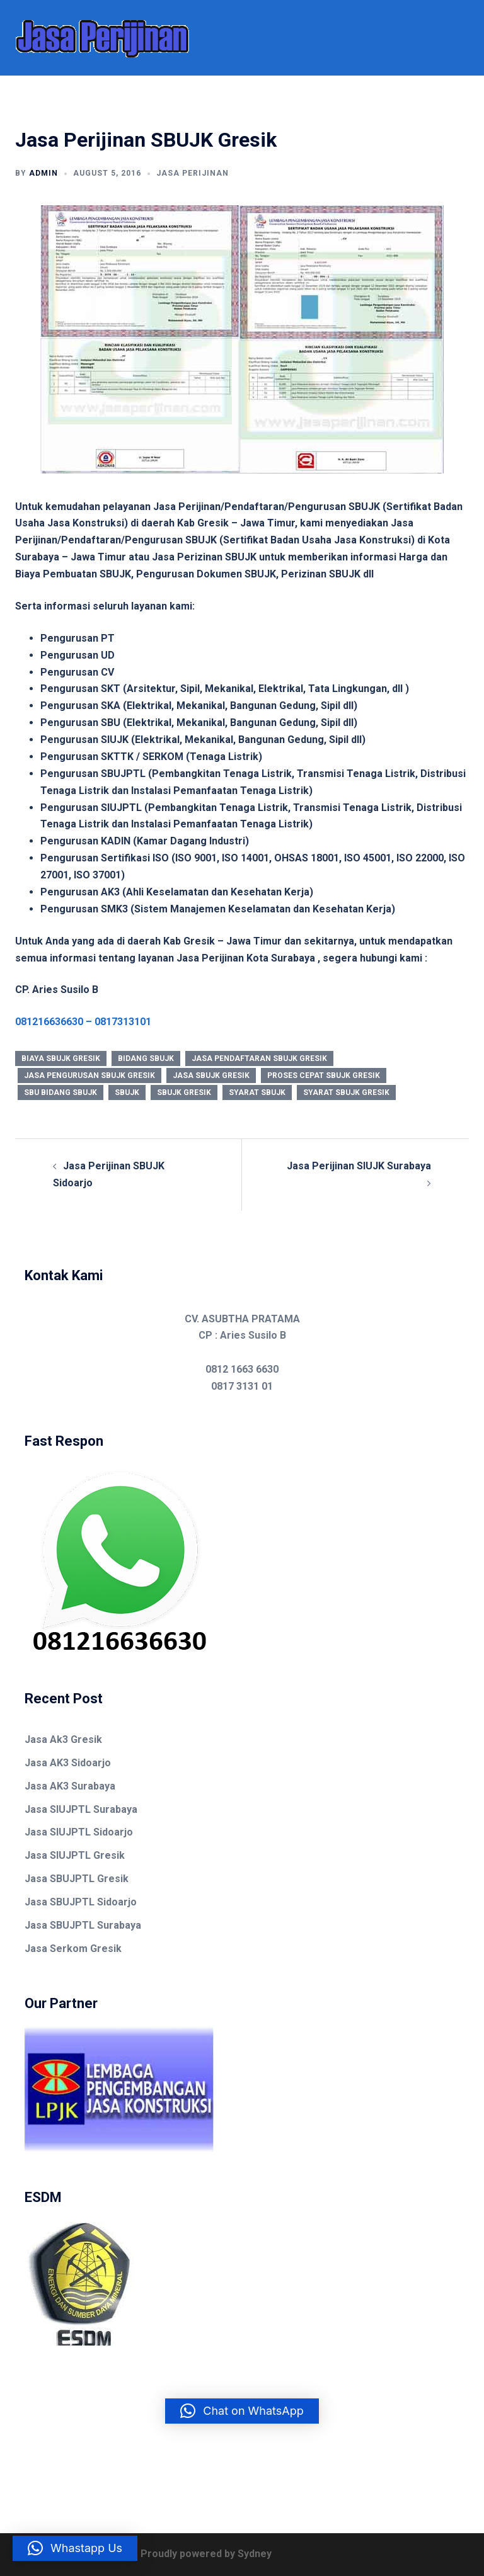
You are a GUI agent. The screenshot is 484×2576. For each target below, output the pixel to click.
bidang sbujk (146, 1058)
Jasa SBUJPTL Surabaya (83, 1925)
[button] (242, 2411)
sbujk (127, 1092)
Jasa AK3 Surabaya (70, 1786)
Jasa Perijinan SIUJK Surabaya (359, 1166)
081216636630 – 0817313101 (83, 1022)
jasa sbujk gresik (211, 1075)
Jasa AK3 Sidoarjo (68, 1763)
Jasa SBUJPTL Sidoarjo (81, 1902)
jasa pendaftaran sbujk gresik (259, 1058)
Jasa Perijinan (192, 173)
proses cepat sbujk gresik (323, 1075)
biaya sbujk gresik (60, 1058)
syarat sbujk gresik (346, 1092)
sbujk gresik (184, 1092)
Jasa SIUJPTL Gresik (75, 1855)
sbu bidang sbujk (60, 1092)
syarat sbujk (257, 1092)
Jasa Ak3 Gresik (63, 1739)
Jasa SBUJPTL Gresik (77, 1879)
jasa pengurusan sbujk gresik (89, 1075)
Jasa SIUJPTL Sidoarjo (79, 1832)
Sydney (255, 2554)
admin (43, 173)
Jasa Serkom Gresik (73, 1949)
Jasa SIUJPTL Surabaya (81, 1809)
